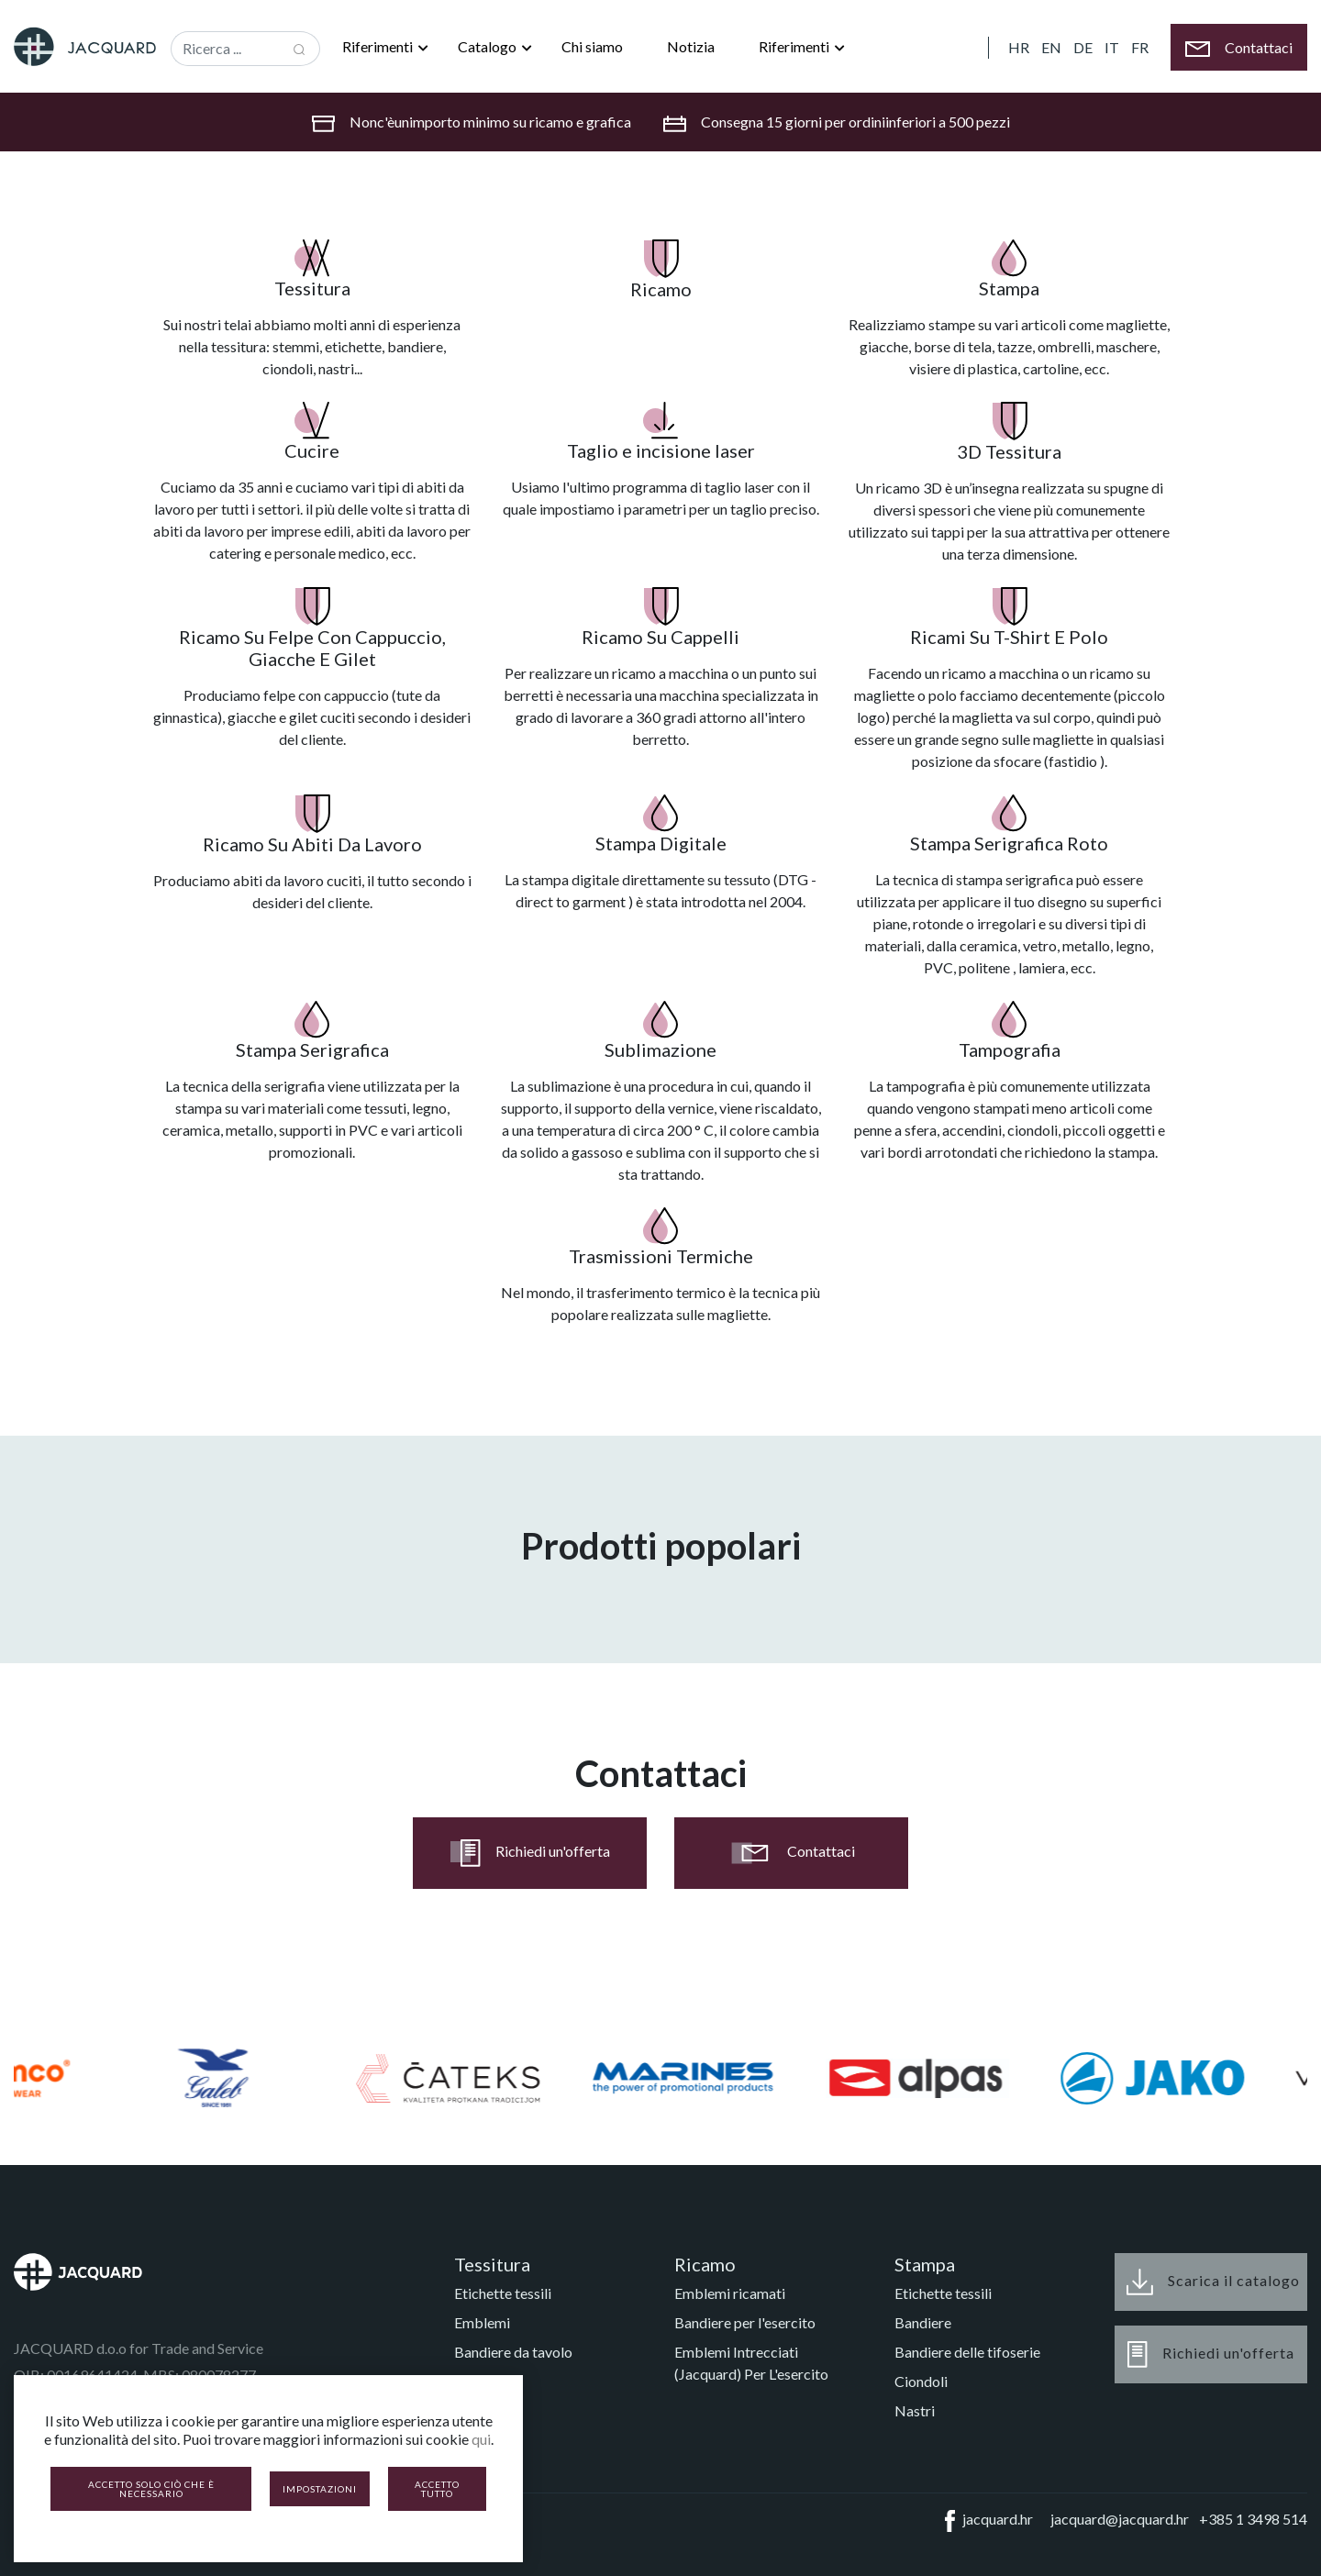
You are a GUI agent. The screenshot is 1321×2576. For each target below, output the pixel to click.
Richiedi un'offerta (530, 1853)
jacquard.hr (985, 2521)
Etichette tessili (502, 2293)
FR (1140, 47)
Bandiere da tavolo (513, 2351)
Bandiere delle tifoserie (967, 2351)
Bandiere (922, 2322)
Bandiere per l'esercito (745, 2322)
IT (1112, 47)
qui (481, 2439)
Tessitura (492, 2264)
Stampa (924, 2264)
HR (1018, 47)
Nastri (914, 2410)
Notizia (691, 46)
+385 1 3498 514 (1253, 2518)
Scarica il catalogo (1213, 2282)
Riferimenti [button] (379, 46)
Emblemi (482, 2322)
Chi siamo (592, 46)
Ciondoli (921, 2381)
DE (1083, 47)
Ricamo (705, 2264)
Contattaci (791, 1853)
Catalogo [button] (488, 46)
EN (1051, 47)
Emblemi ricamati (729, 2293)
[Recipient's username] (226, 48)
